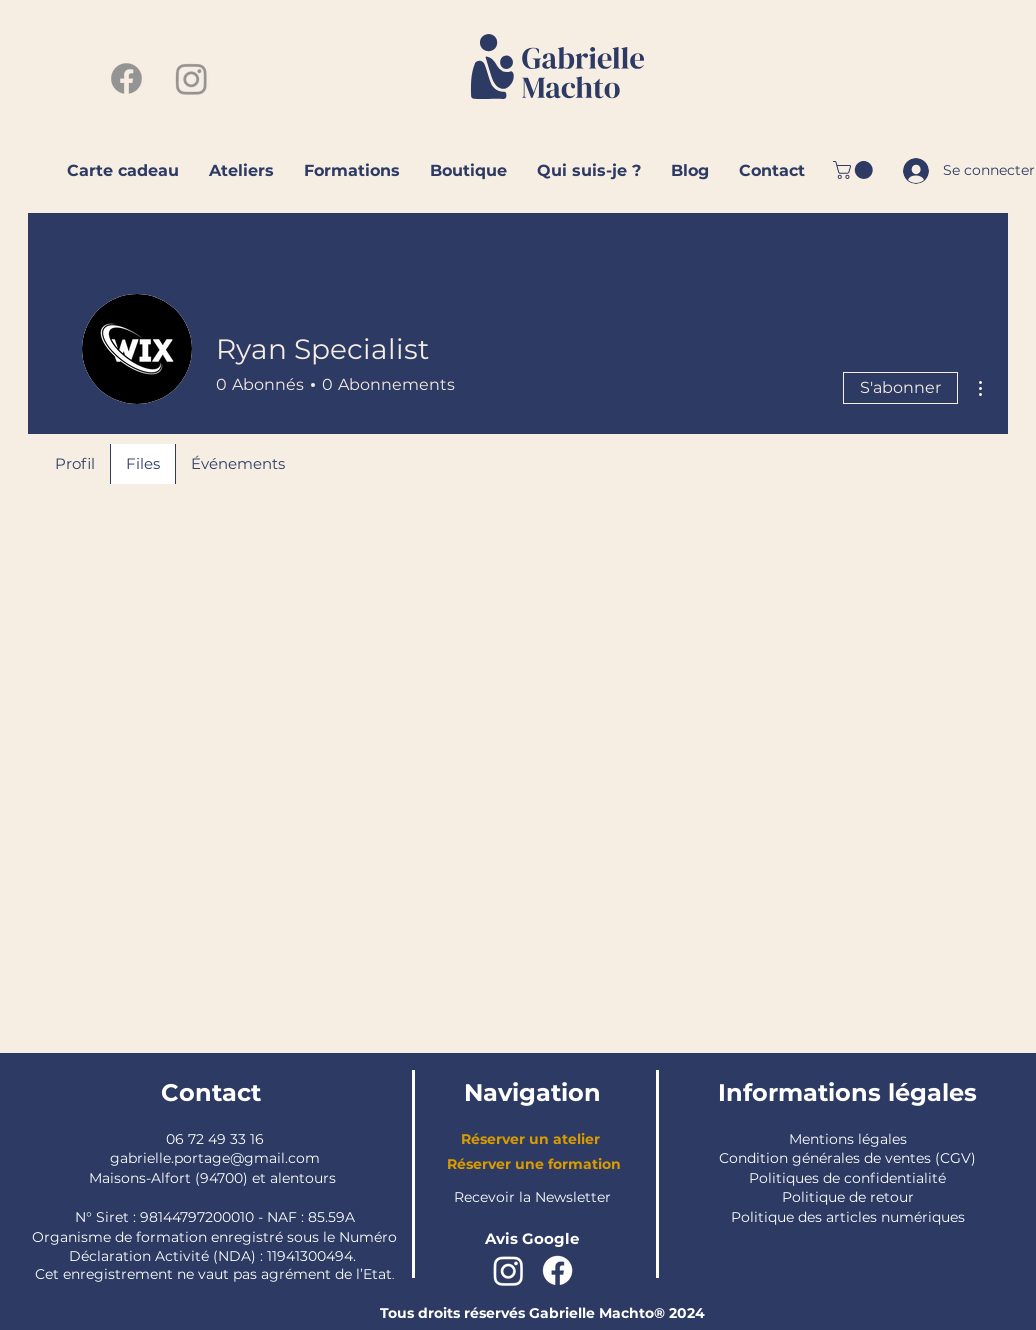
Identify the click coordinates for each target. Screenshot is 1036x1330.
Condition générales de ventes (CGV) (847, 1158)
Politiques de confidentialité (847, 1178)
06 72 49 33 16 (215, 1139)
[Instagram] (191, 78)
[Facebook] (126, 78)
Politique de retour (848, 1197)
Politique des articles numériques (848, 1217)
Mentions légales (848, 1139)
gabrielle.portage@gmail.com (215, 1158)
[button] (855, 170)
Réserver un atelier (530, 1139)
